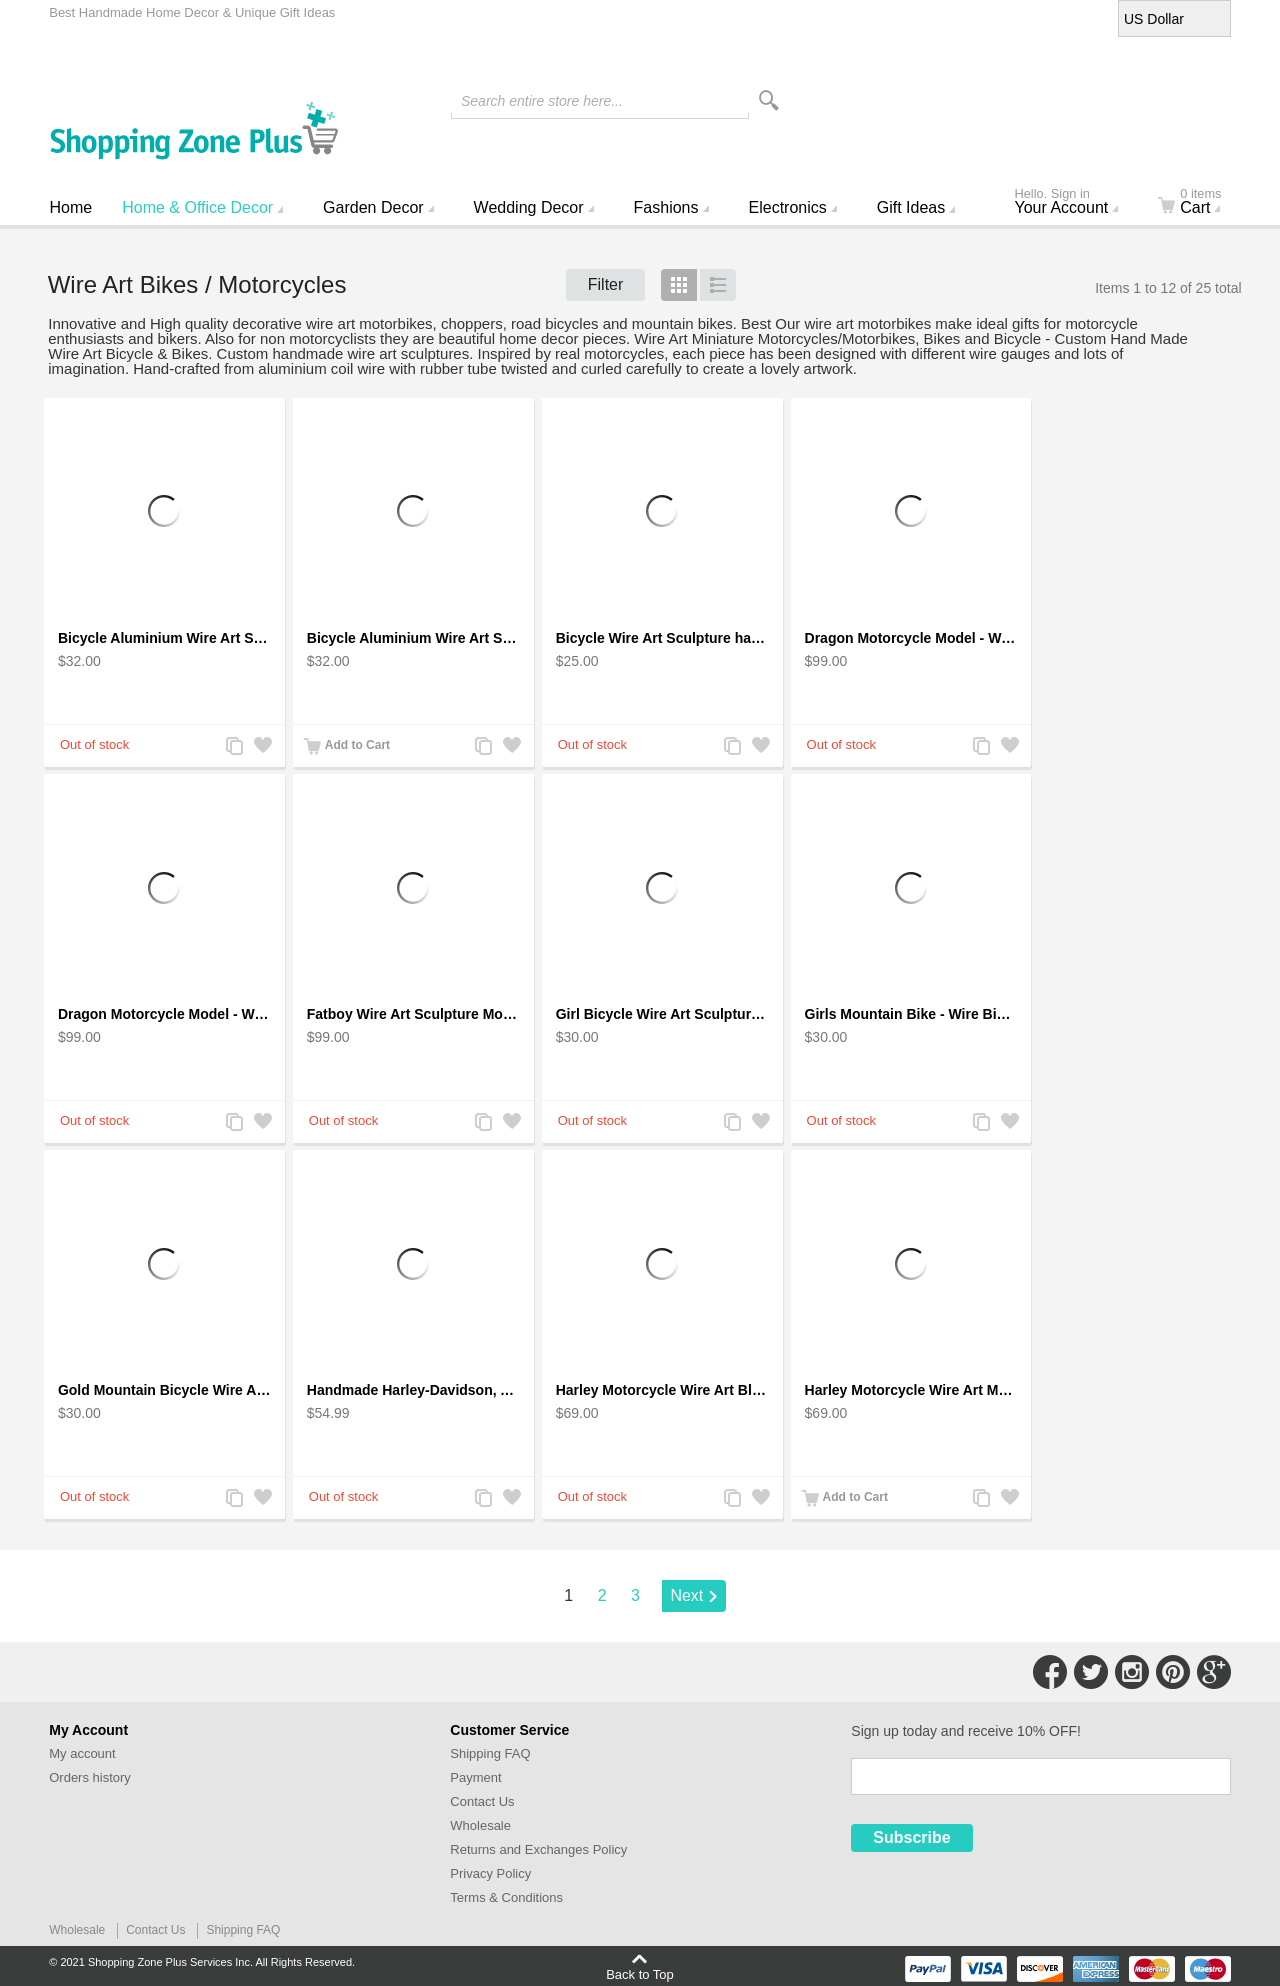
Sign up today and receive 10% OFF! (966, 1731)
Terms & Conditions (506, 1897)
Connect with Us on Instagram (1132, 1672)
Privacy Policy (490, 1873)
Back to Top (640, 1974)
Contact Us (482, 1801)
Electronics (788, 207)
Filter (606, 284)
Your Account (1075, 203)
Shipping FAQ (490, 1753)
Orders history (90, 1777)
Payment (475, 1777)
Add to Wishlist (262, 747)
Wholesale (480, 1825)
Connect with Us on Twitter (1091, 1672)
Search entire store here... (542, 101)
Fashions (666, 207)
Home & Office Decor (197, 207)
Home (71, 207)
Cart (1201, 203)
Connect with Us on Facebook (1050, 1672)
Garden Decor (373, 207)
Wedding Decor (529, 207)
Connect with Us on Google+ (1214, 1672)
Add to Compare (234, 747)
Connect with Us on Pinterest (1173, 1672)
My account (82, 1753)
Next (686, 1595)
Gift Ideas (911, 207)
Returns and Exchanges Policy (538, 1849)
